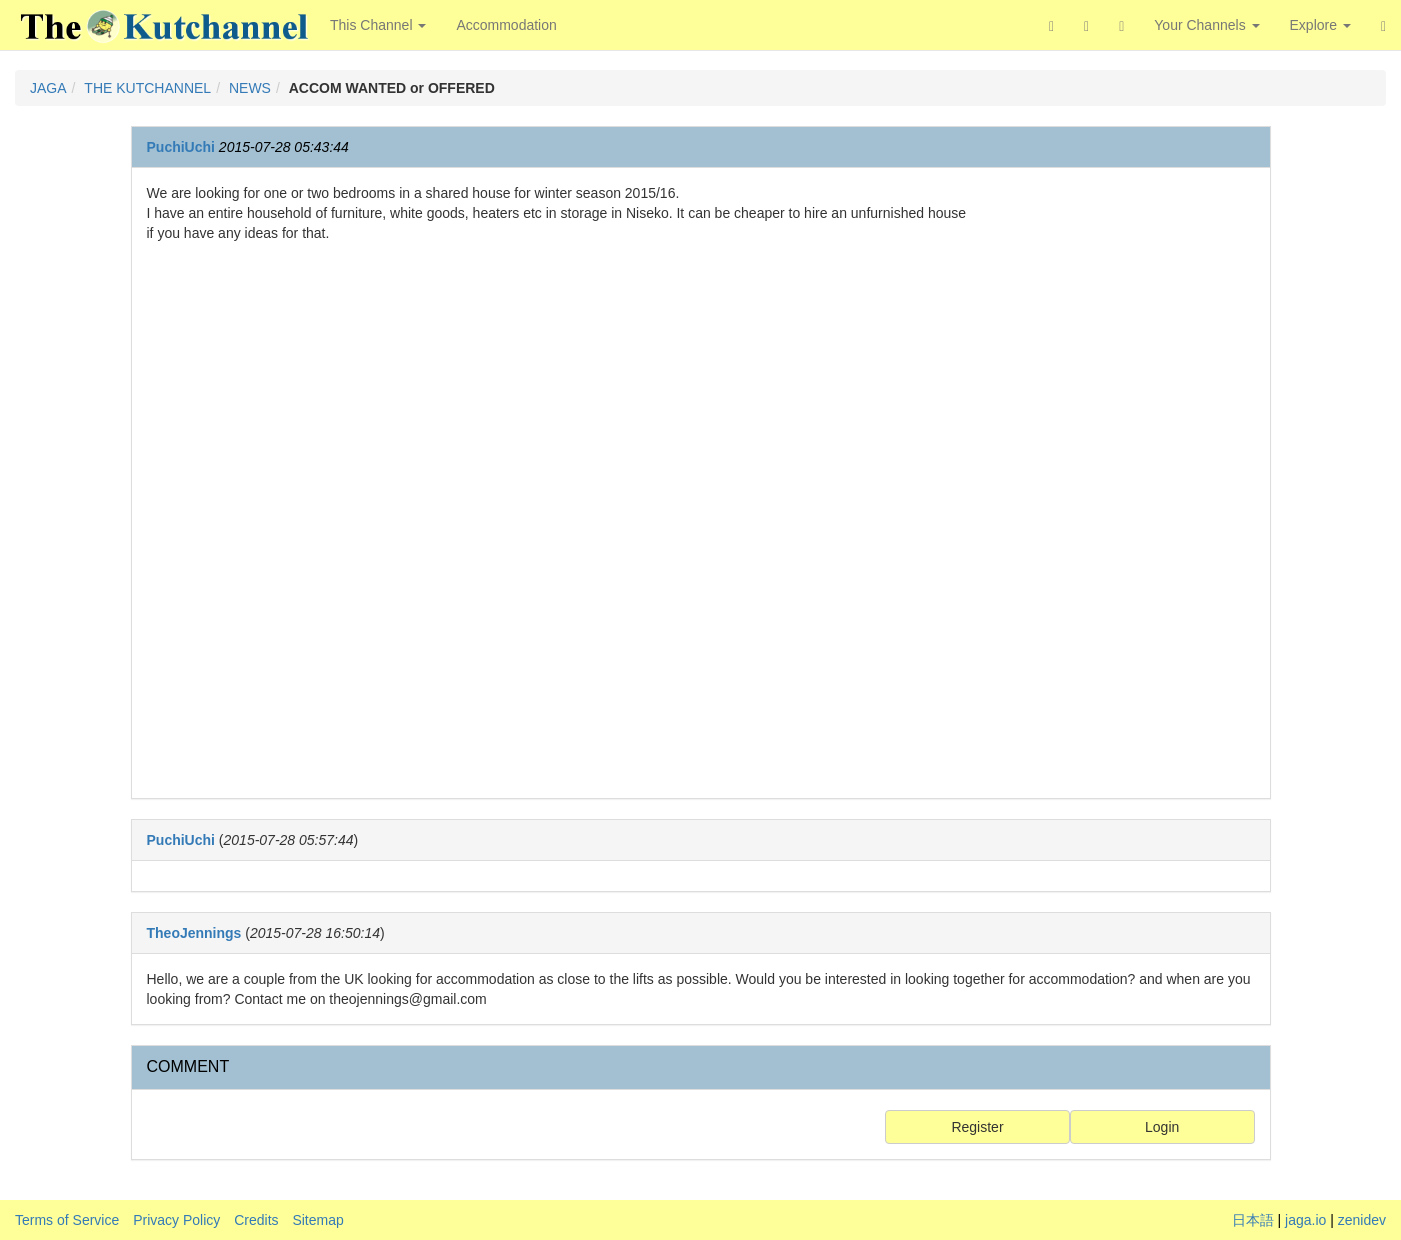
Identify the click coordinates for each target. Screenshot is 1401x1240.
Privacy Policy (176, 1220)
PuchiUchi (181, 147)
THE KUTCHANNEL (147, 88)
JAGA (48, 88)
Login (1162, 1127)
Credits (256, 1220)
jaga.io (1305, 1220)
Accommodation (506, 25)
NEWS (250, 88)
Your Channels (1206, 25)
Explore (1320, 25)
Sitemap (317, 1220)
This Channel (378, 25)
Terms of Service (67, 1220)
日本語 (1253, 1220)
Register (977, 1127)
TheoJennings (194, 933)
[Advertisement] (1127, 483)
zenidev (1362, 1220)
